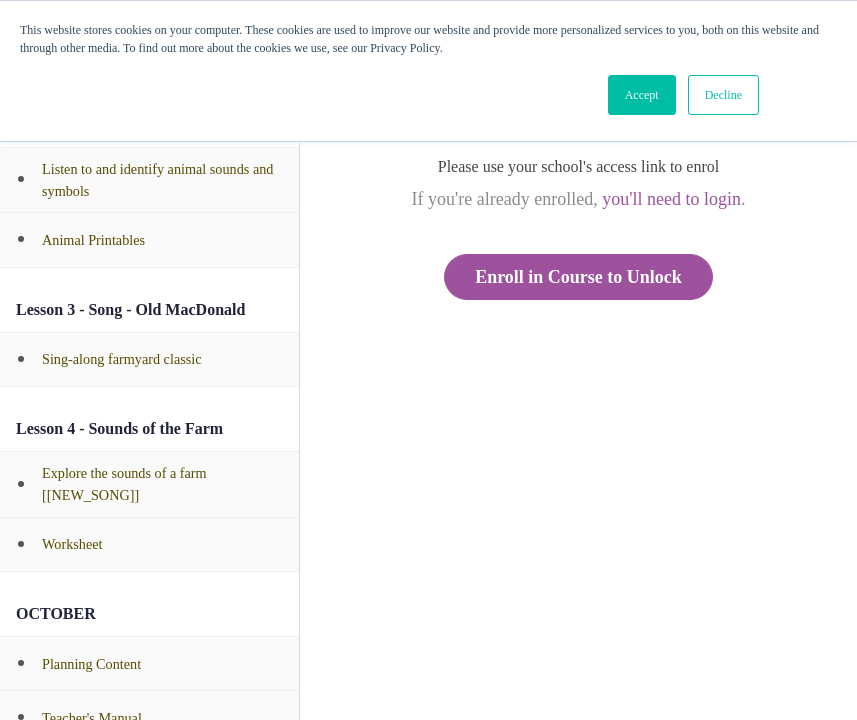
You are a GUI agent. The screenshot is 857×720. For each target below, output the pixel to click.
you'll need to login (671, 199)
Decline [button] (723, 95)
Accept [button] (642, 95)
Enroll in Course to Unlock (578, 277)
